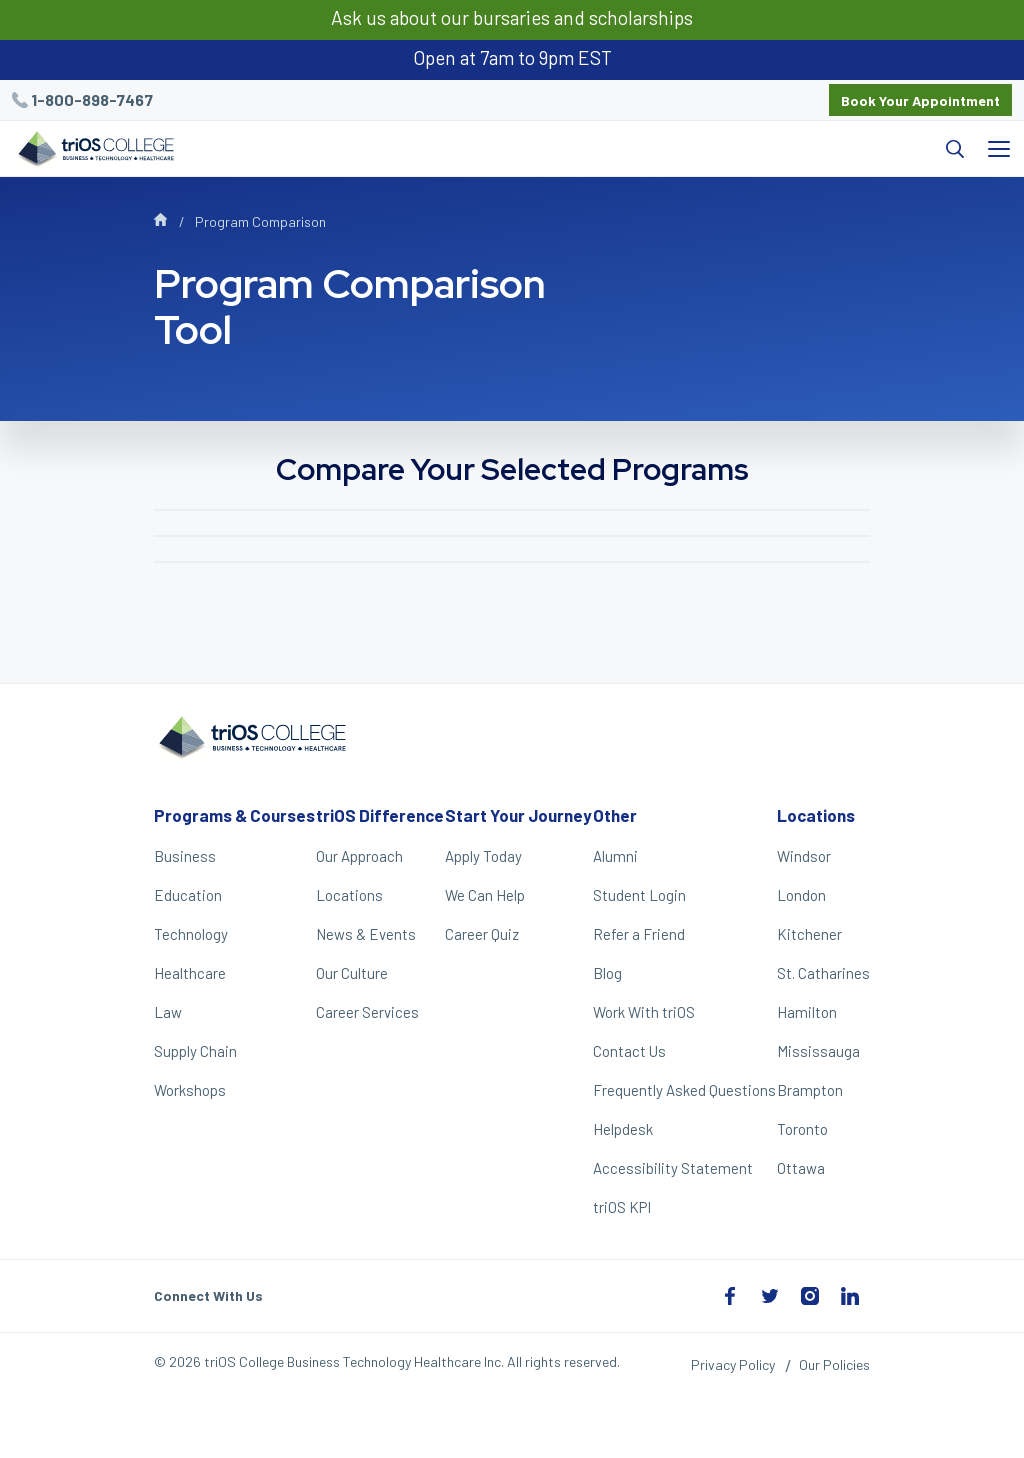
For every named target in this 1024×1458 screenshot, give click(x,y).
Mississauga (818, 1051)
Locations (349, 895)
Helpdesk (623, 1129)
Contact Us (629, 1051)
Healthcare (190, 973)
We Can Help (485, 895)
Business (185, 856)
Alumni (615, 856)
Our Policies (834, 1364)
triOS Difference (380, 815)
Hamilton (807, 1012)
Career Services (367, 1012)
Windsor (804, 856)
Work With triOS (644, 1012)
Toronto (802, 1129)
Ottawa (801, 1168)
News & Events (366, 934)
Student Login (639, 895)
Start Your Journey (518, 815)
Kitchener (809, 934)
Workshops (190, 1090)
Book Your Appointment (920, 100)
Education (188, 895)
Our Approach (359, 856)
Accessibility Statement (673, 1168)
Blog (607, 973)
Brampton (810, 1090)
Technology (191, 934)
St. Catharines (823, 973)
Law (168, 1012)
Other (615, 815)
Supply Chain (195, 1051)
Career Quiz (482, 934)
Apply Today (483, 856)
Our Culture (352, 973)
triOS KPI (622, 1207)
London (801, 895)
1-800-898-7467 (92, 99)
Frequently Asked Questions (684, 1090)
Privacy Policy (733, 1364)
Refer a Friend (639, 934)
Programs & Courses (234, 815)
